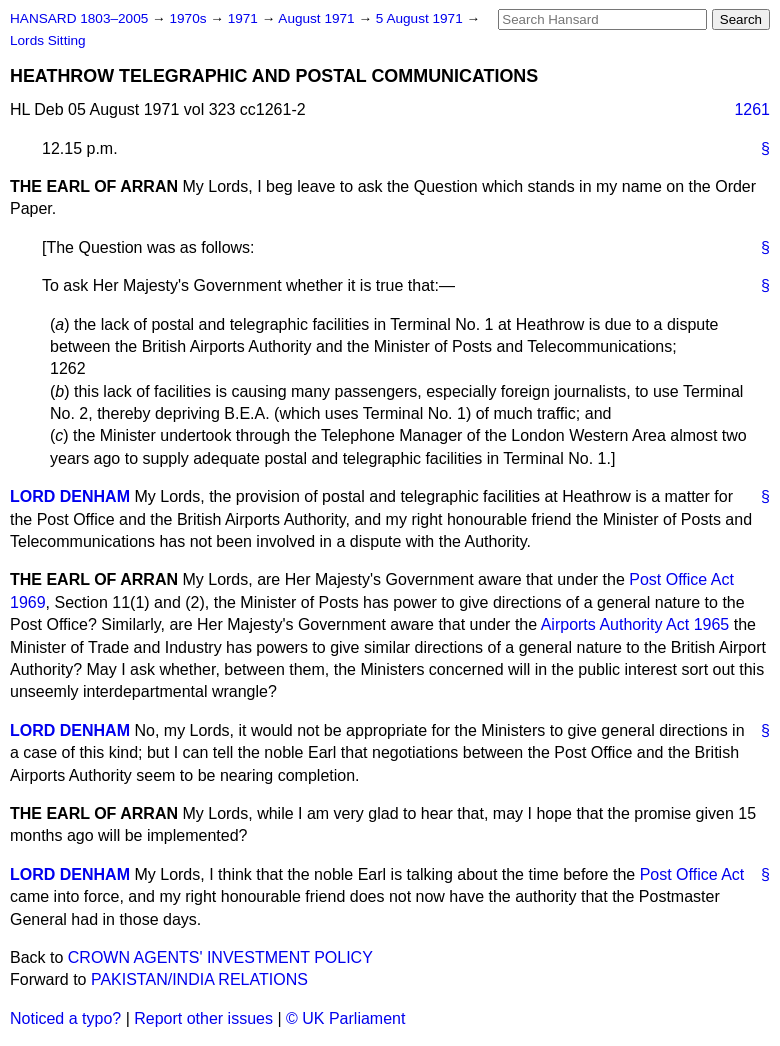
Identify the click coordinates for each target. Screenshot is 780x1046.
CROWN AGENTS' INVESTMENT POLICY (220, 957)
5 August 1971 (421, 18)
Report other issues (203, 1018)
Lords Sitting (48, 40)
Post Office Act (692, 874)
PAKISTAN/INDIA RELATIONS (199, 979)
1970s (189, 18)
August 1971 (318, 18)
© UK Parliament (345, 1018)
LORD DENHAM (70, 496)
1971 (245, 18)
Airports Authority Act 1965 (635, 624)
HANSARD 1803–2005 (79, 18)
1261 (752, 109)
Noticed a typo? (65, 1018)
